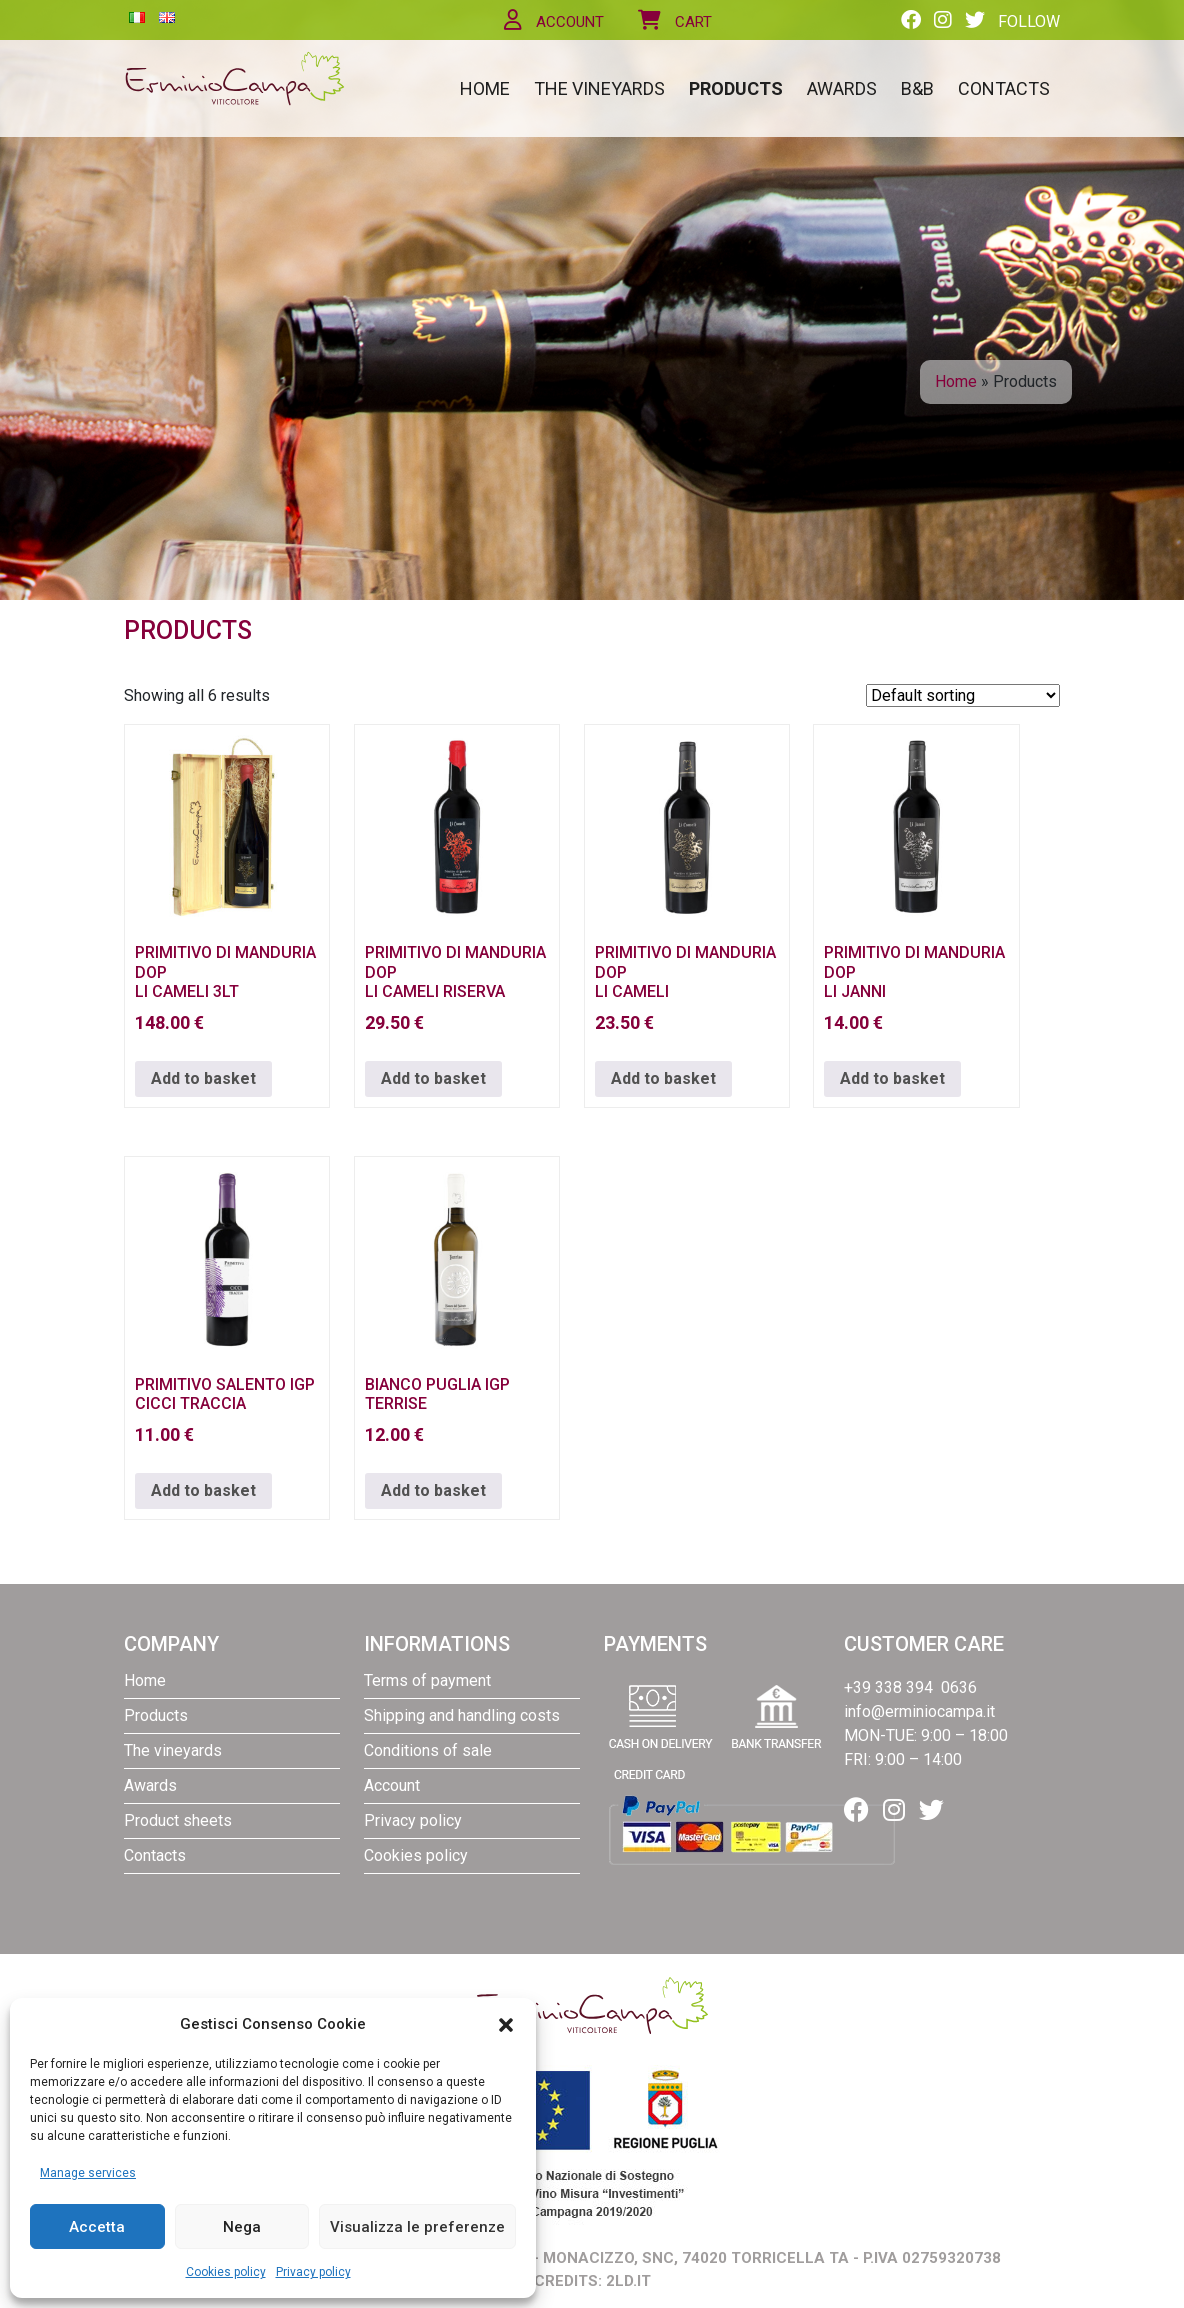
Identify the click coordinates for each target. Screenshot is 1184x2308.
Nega (242, 2227)
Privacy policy (313, 2272)
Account (554, 22)
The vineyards (599, 88)
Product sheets (178, 1820)
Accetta (97, 2227)
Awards (842, 88)
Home (485, 88)
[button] (506, 2024)
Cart (675, 22)
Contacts (1004, 88)
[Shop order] (963, 695)
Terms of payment (427, 1680)
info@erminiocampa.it (919, 1711)
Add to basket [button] (203, 1078)
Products (736, 88)
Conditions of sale (428, 1750)
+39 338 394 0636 (910, 1687)
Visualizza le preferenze (417, 2227)
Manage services (88, 2173)
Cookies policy (226, 2272)
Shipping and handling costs (462, 1715)
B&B (917, 88)
